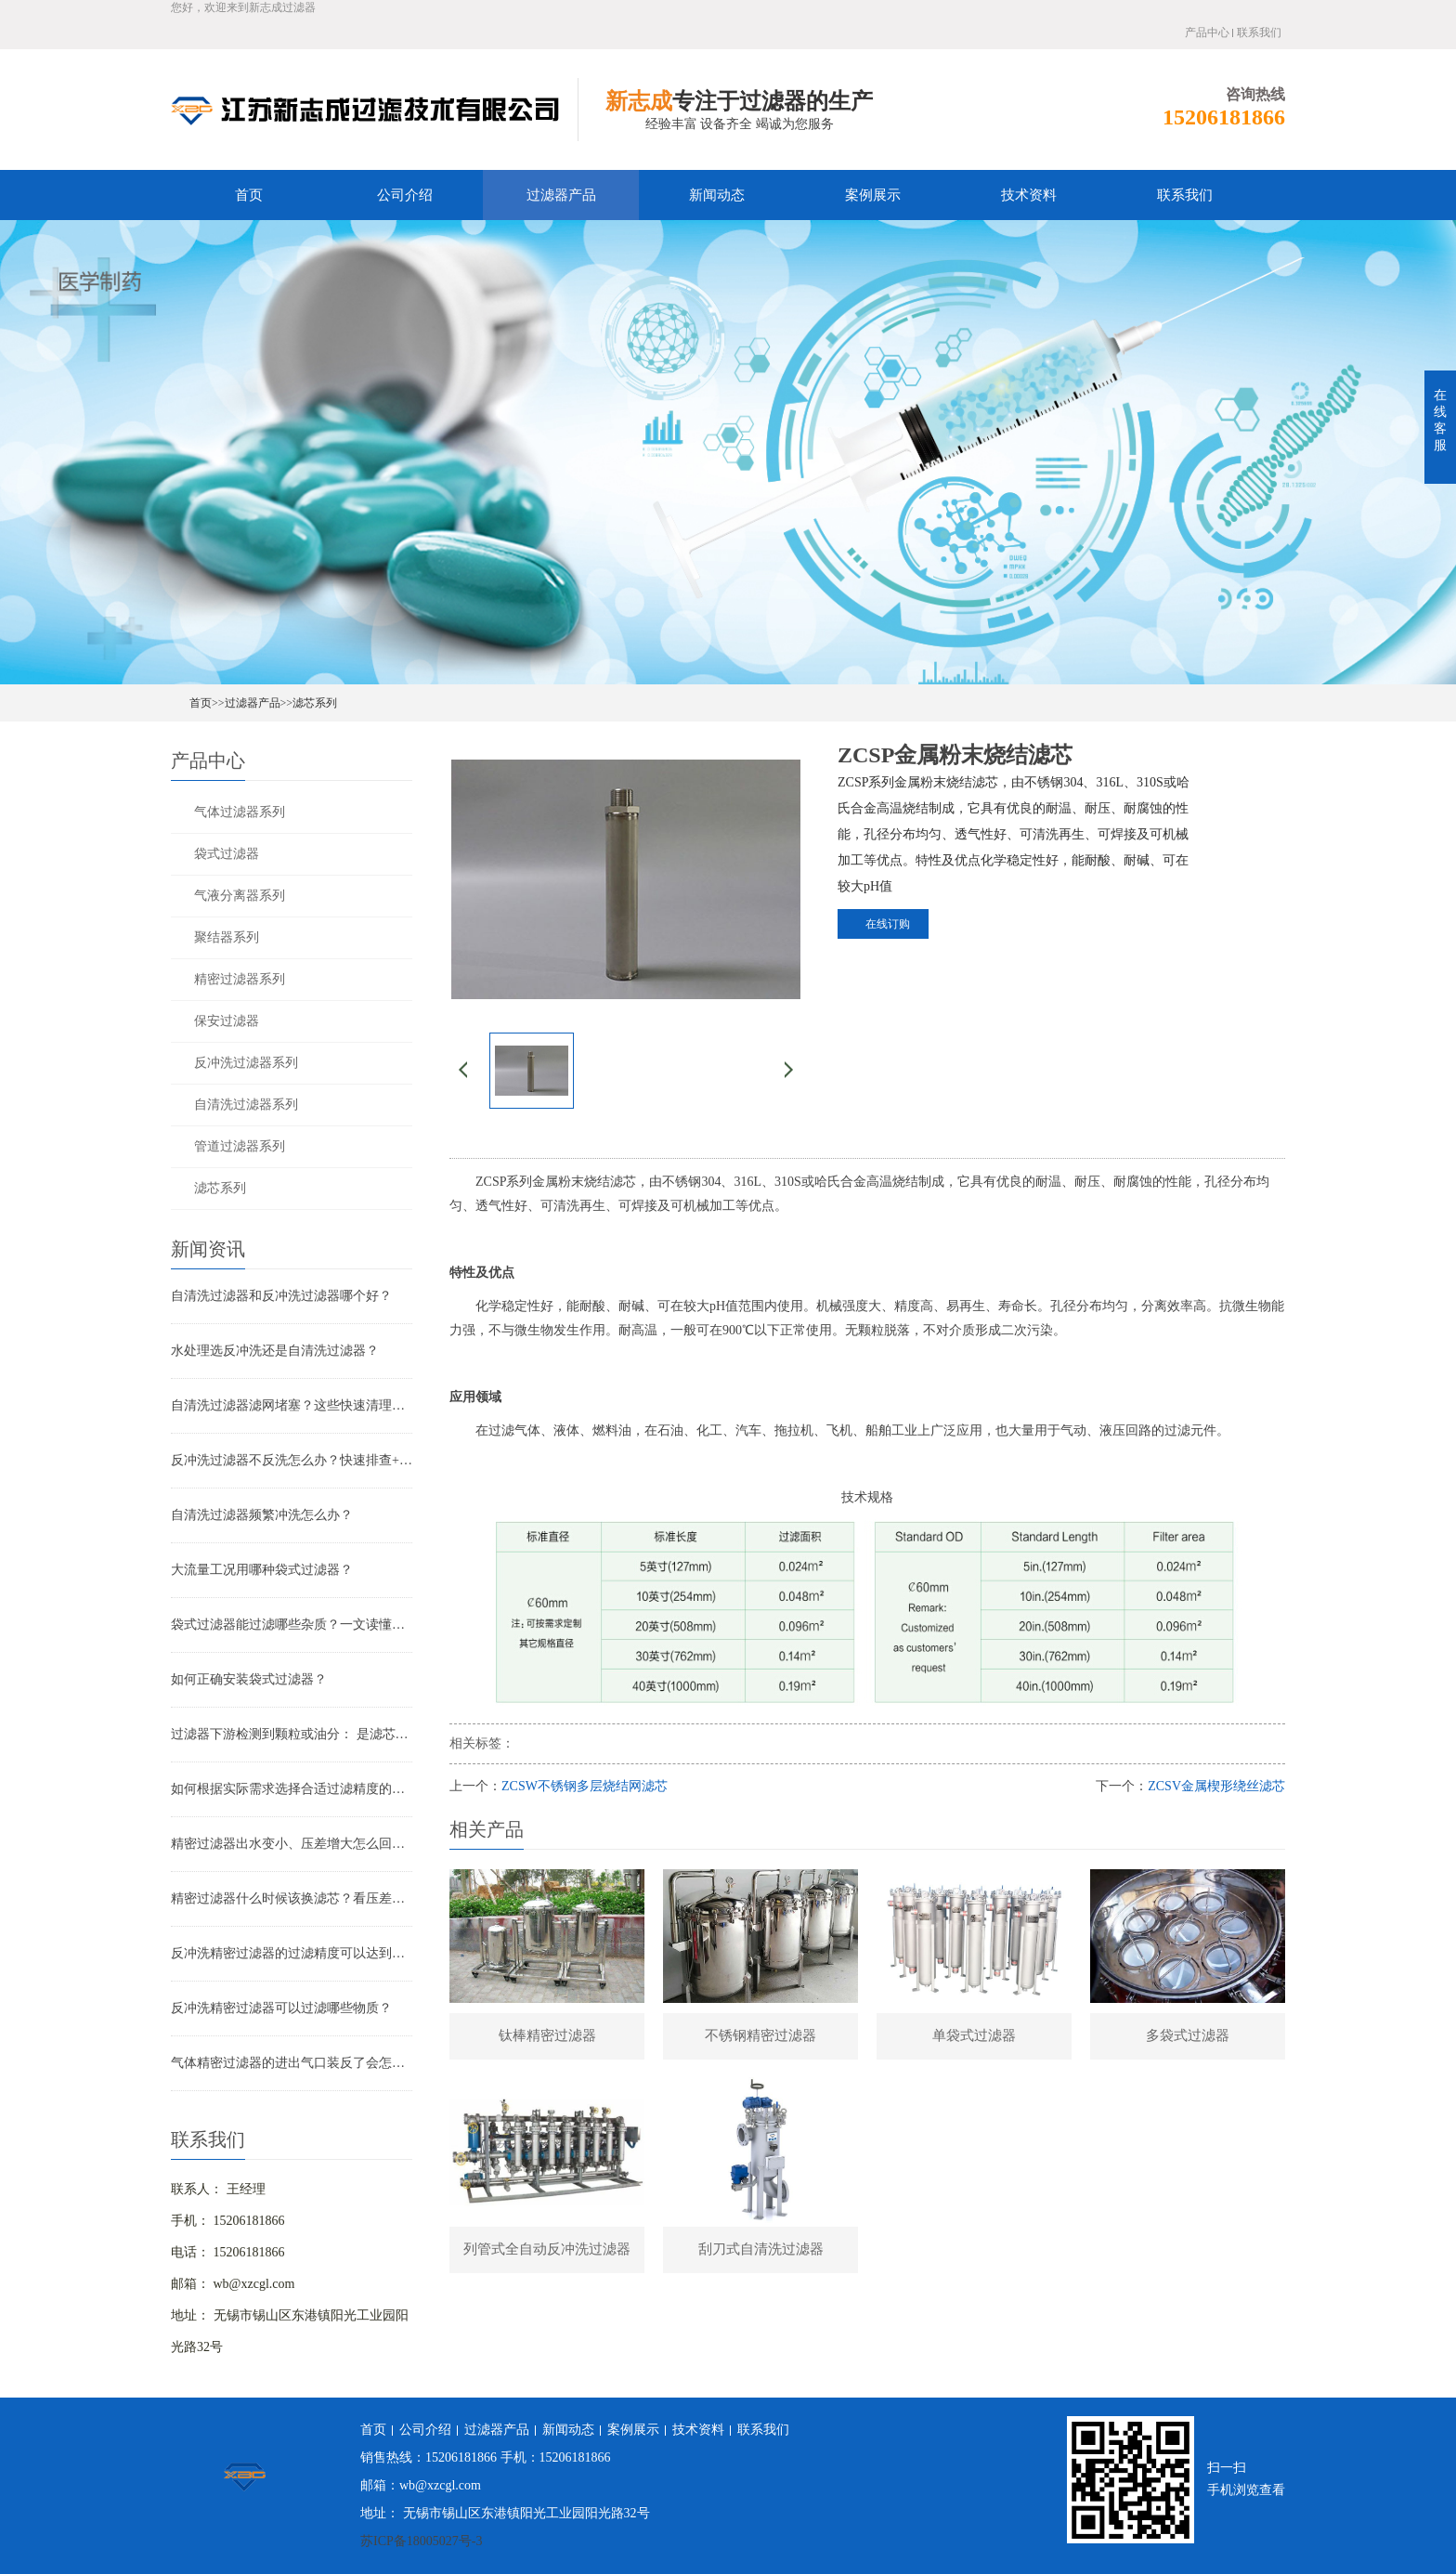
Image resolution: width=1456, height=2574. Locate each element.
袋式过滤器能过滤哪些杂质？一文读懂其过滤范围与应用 (291, 1625)
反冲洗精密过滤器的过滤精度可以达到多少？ (291, 1953)
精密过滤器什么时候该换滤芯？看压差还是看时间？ (291, 1898)
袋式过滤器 (226, 854)
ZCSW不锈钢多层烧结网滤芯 (584, 1786)
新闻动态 (717, 195)
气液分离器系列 (239, 896)
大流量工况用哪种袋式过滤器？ (262, 1570)
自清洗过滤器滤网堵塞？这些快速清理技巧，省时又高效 (291, 1405)
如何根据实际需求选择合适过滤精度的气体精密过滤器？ (291, 1789)
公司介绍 (405, 195)
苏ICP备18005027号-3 (421, 2541)
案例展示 (873, 195)
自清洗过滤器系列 (246, 1105)
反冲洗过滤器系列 (246, 1063)
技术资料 (1029, 195)
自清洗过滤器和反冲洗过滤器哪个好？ (281, 1296)
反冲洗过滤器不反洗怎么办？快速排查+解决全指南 (291, 1460)
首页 (249, 195)
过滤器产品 (561, 195)
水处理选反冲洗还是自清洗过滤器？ (275, 1351)
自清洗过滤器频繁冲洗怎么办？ (262, 1515)
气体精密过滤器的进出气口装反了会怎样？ (291, 2063)
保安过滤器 (226, 1021)
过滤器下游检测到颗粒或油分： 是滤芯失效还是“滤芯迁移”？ (291, 1734)
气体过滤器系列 (239, 812)
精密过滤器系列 (239, 979)
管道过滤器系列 (239, 1146)
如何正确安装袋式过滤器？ (249, 1679)
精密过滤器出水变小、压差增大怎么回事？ (291, 1844)
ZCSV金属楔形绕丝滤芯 (1216, 1786)
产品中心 (1207, 32)
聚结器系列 (226, 937)
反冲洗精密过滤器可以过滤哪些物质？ (281, 2008)
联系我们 (1259, 32)
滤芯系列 (314, 702)
